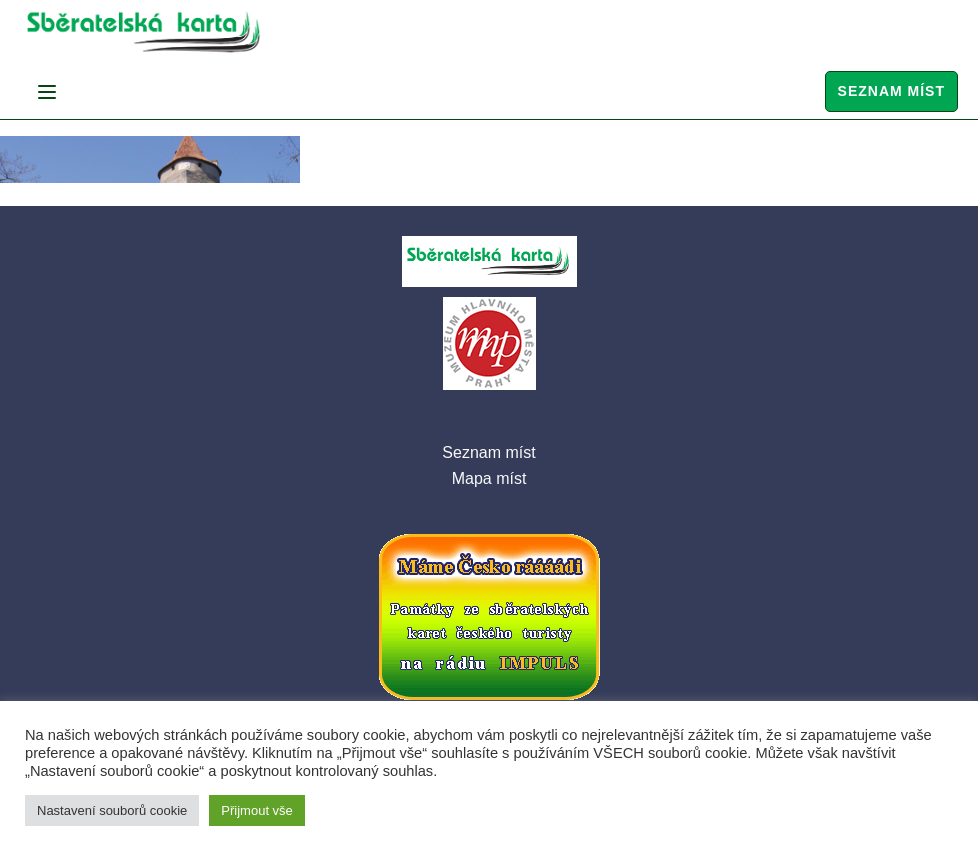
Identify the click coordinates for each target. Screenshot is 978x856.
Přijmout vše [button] (257, 810)
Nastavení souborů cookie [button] (112, 810)
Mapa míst (489, 478)
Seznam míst (891, 91)
